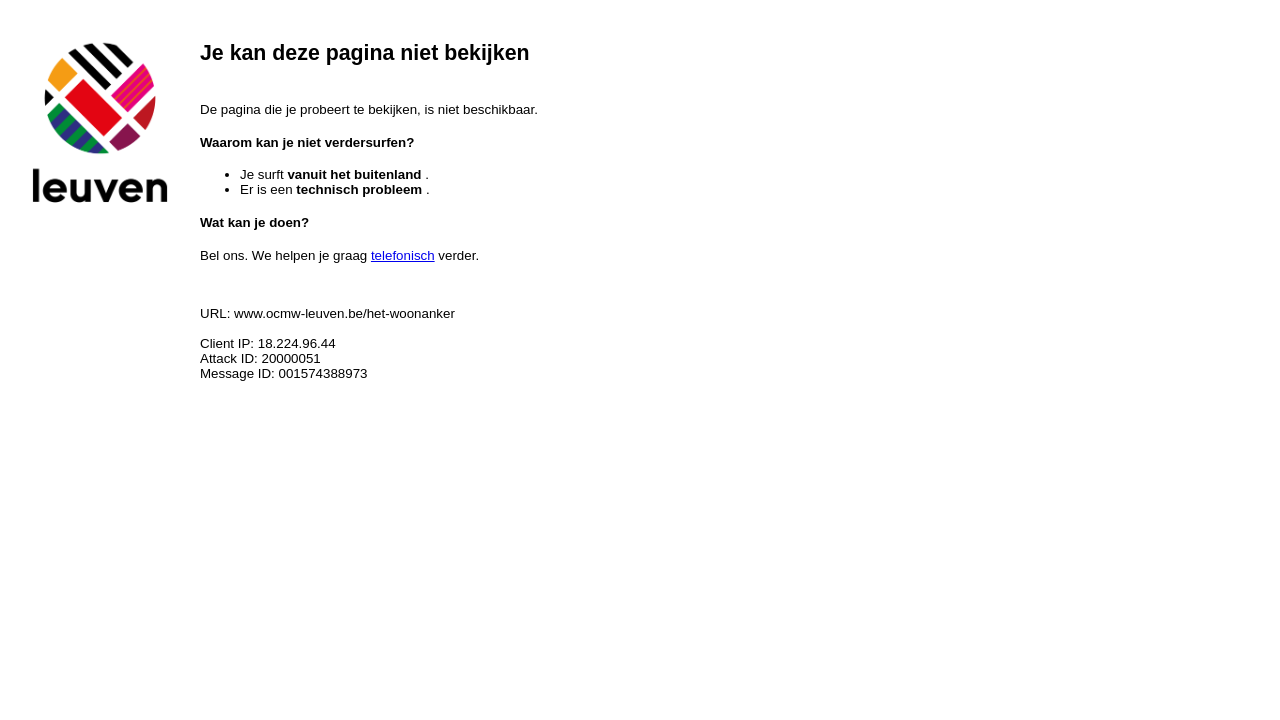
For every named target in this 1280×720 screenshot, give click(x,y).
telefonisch (403, 255)
